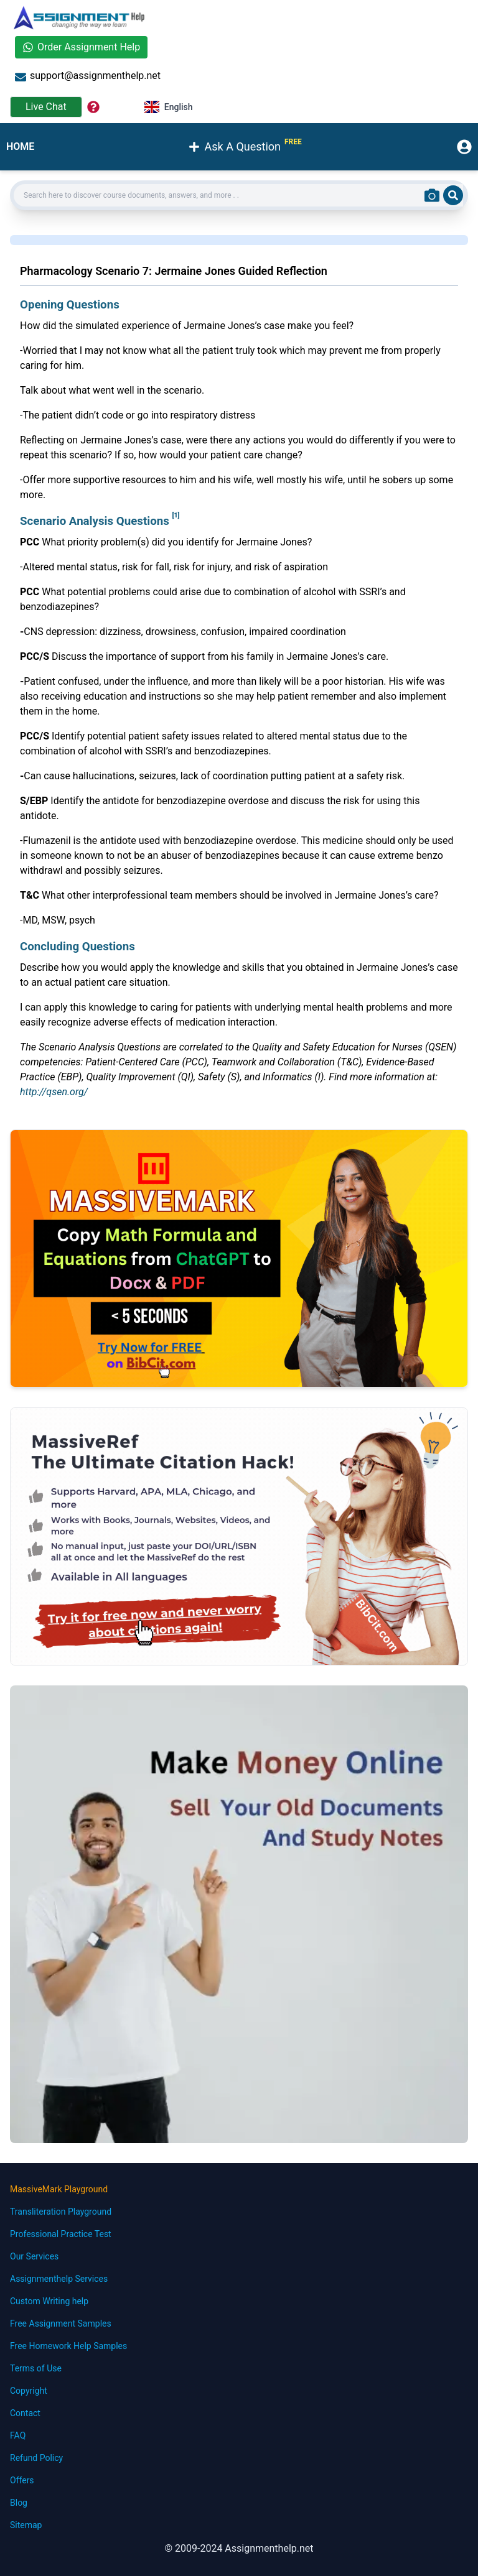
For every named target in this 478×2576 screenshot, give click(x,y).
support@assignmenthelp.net (88, 76)
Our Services (34, 2256)
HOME (20, 146)
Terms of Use (36, 2368)
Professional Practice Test (60, 2234)
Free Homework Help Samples (68, 2346)
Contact (25, 2413)
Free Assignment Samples (60, 2323)
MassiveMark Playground (59, 2189)
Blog (18, 2503)
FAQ (18, 2435)
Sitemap (26, 2525)
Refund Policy (36, 2458)
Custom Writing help (49, 2301)
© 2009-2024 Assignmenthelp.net (238, 2548)
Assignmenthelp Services (59, 2279)
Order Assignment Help (81, 47)
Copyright (28, 2391)
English (168, 107)
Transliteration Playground (60, 2212)
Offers (22, 2480)
